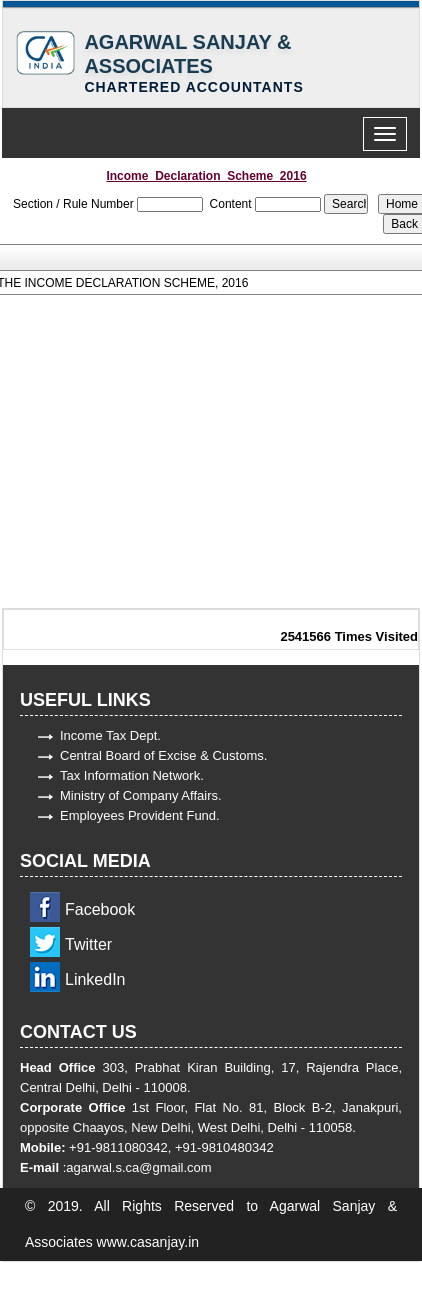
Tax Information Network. (132, 775)
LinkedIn (95, 979)
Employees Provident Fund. (140, 815)
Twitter (88, 944)
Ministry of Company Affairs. (141, 795)
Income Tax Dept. (110, 735)
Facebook (100, 909)
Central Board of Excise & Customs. (163, 755)
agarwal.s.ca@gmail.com (138, 1167)
